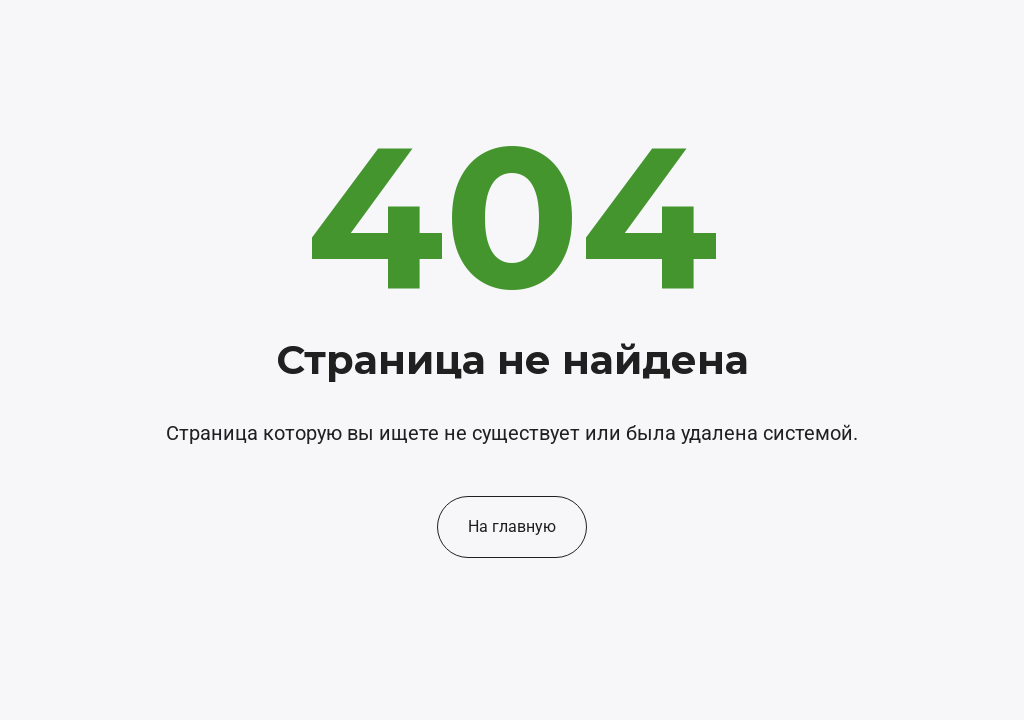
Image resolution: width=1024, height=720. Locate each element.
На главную (512, 526)
